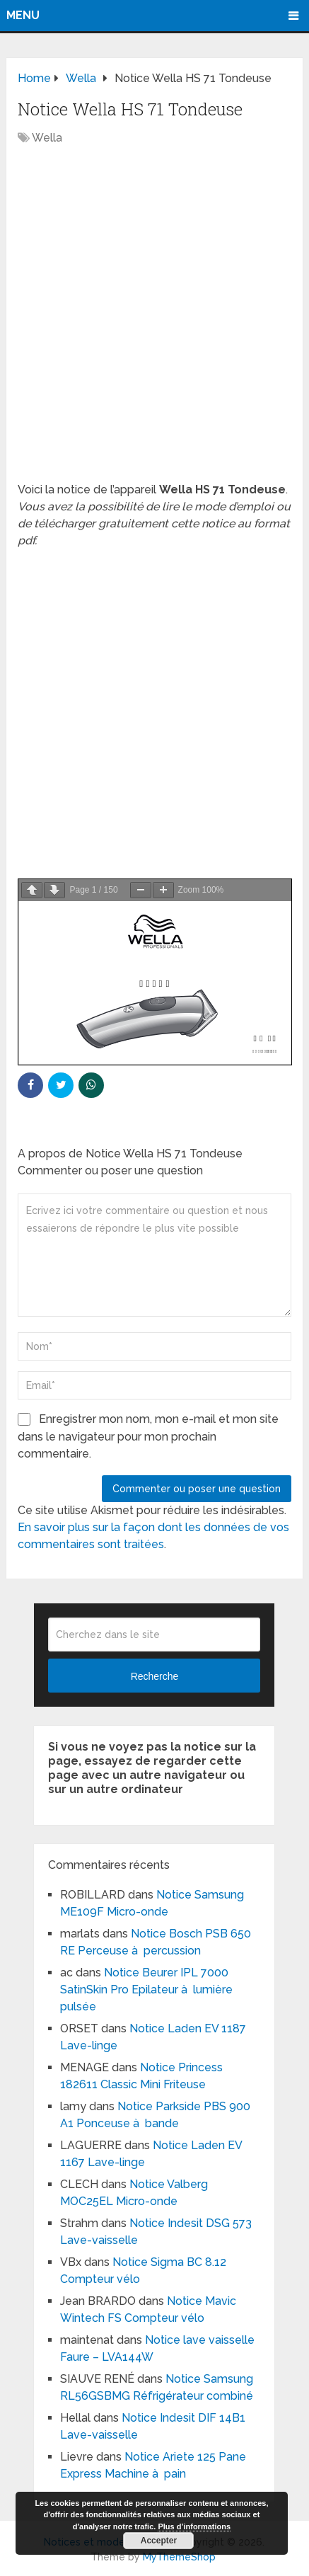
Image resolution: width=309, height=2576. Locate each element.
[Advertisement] (154, 321)
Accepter (159, 2541)
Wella (47, 137)
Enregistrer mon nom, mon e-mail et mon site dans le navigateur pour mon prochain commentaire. (148, 1436)
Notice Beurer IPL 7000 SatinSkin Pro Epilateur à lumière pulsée (146, 1989)
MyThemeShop (179, 2557)
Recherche (155, 1676)
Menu (23, 15)
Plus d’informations (194, 2526)
